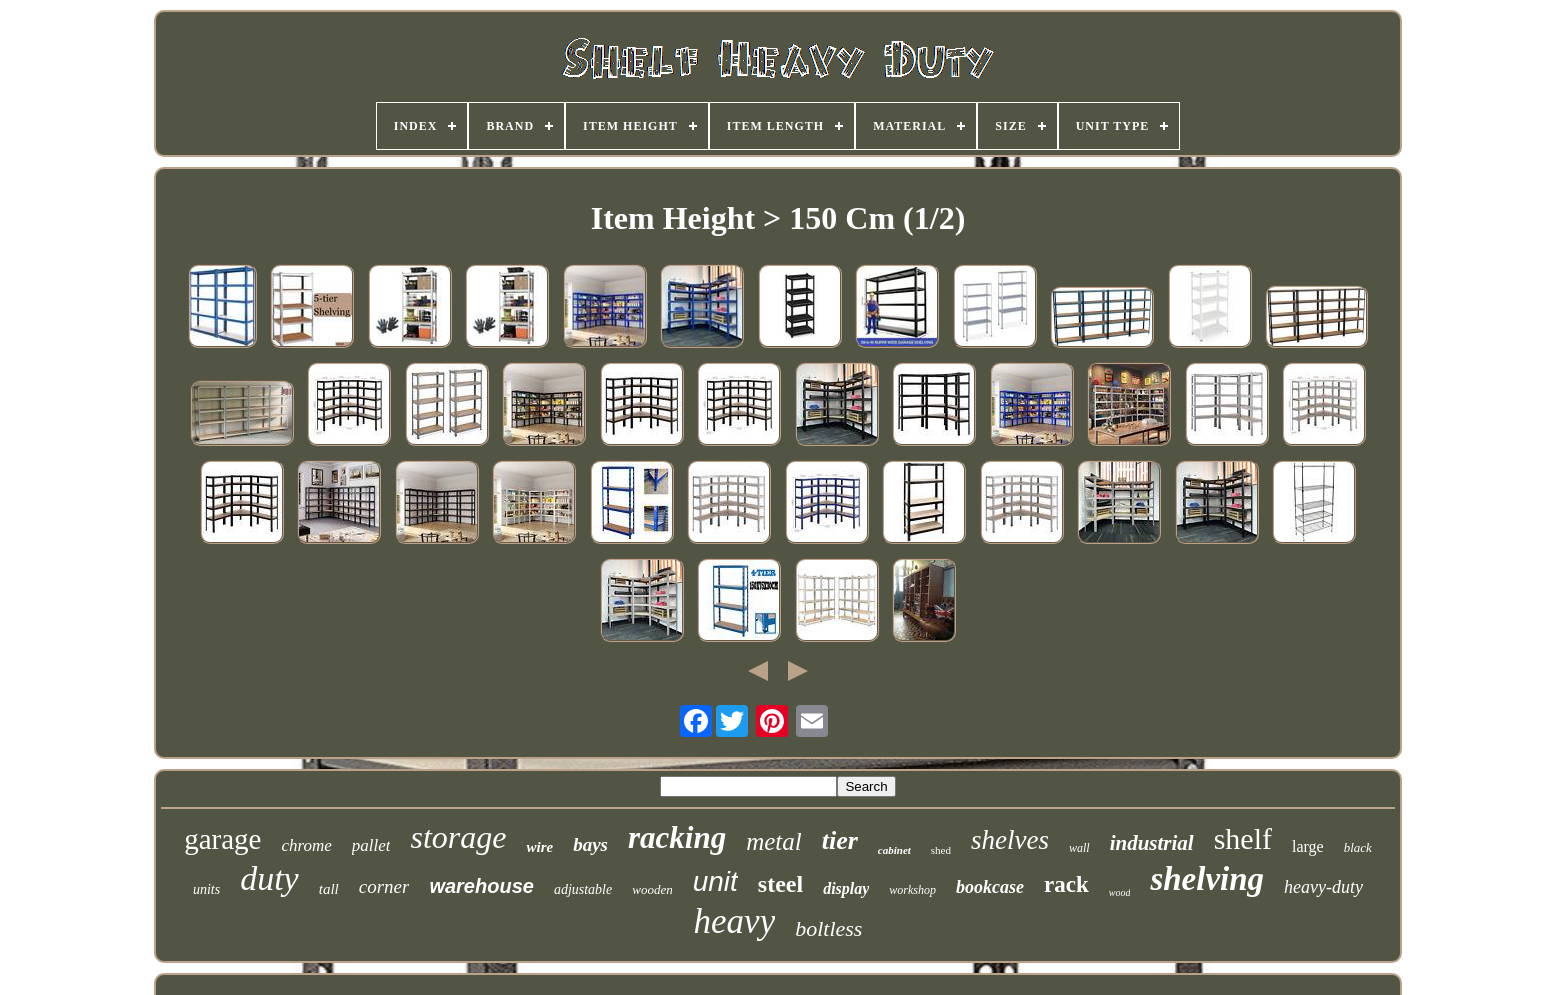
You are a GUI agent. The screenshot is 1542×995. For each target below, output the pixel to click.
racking (677, 837)
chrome (306, 845)
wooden (652, 889)
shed (941, 850)
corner (384, 886)
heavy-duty (1323, 887)
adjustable (583, 889)
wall (1079, 848)
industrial (1152, 843)
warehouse (481, 886)
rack (1066, 884)
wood (1120, 892)
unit (715, 881)
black (1358, 847)
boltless (828, 928)
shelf (1243, 838)
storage (458, 837)
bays (590, 844)
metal (774, 841)
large (1308, 846)
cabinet (894, 850)
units (206, 889)
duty (269, 878)
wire (539, 847)
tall (329, 889)
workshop (912, 890)
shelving (1207, 879)
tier (840, 840)
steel (780, 884)
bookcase (990, 887)
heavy (735, 921)
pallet (371, 845)
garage (222, 839)
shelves (1010, 840)
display (846, 888)
